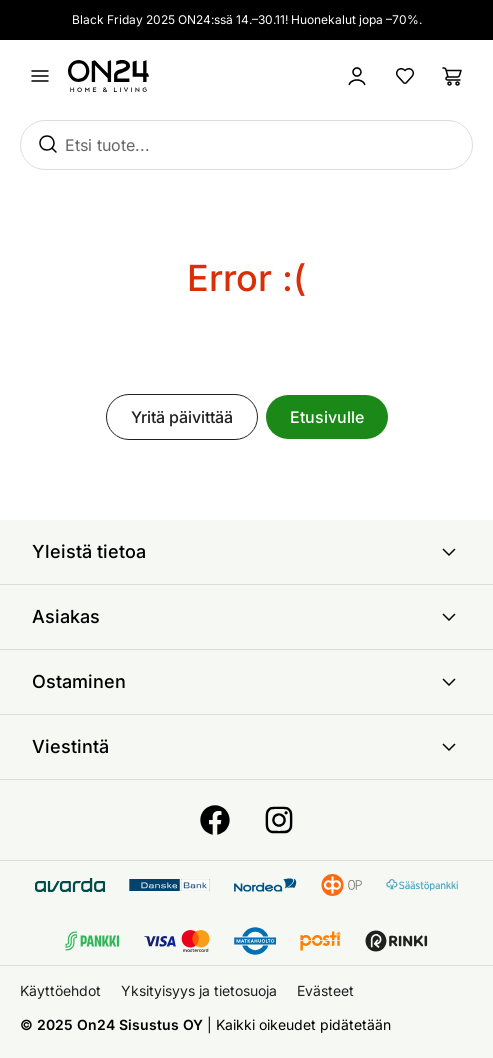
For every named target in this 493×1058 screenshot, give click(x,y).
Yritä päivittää (182, 417)
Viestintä (246, 747)
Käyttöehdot (60, 990)
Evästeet (325, 990)
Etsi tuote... (107, 145)
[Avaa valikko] (40, 76)
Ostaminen (246, 682)
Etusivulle (327, 417)
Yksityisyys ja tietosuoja (199, 990)
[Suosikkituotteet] (405, 76)
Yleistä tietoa (246, 552)
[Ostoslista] (453, 76)
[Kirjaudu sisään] (357, 76)
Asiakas (246, 617)
